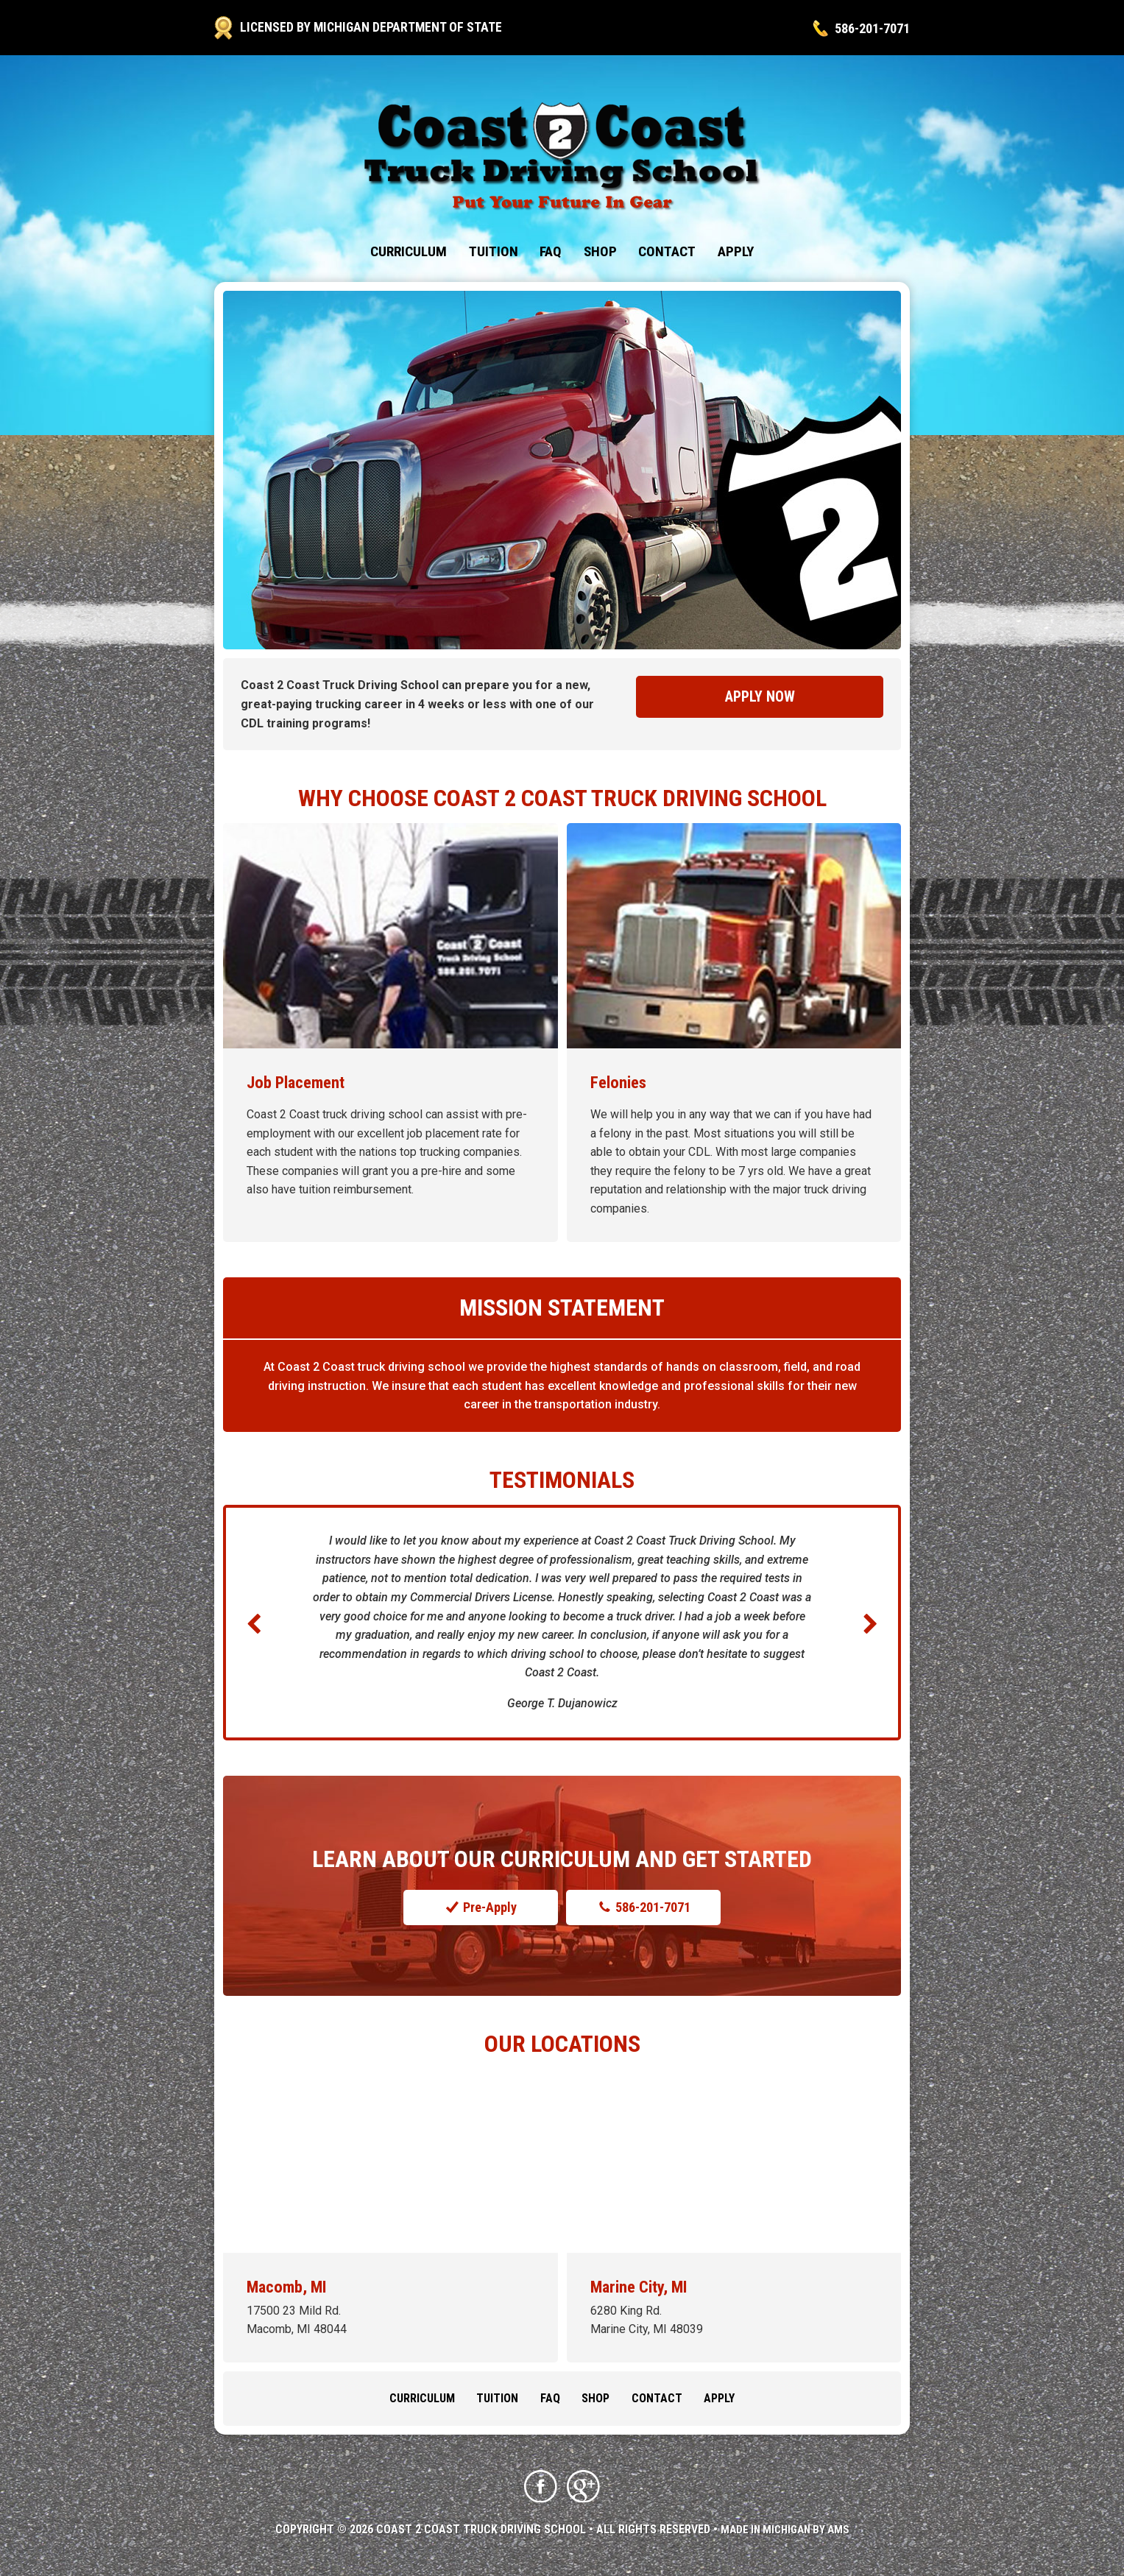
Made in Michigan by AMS (785, 2531)
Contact (667, 251)
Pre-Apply (480, 1907)
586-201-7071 (868, 28)
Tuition (493, 251)
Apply (736, 251)
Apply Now (759, 697)
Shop (600, 251)
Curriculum (408, 251)
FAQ (551, 251)
